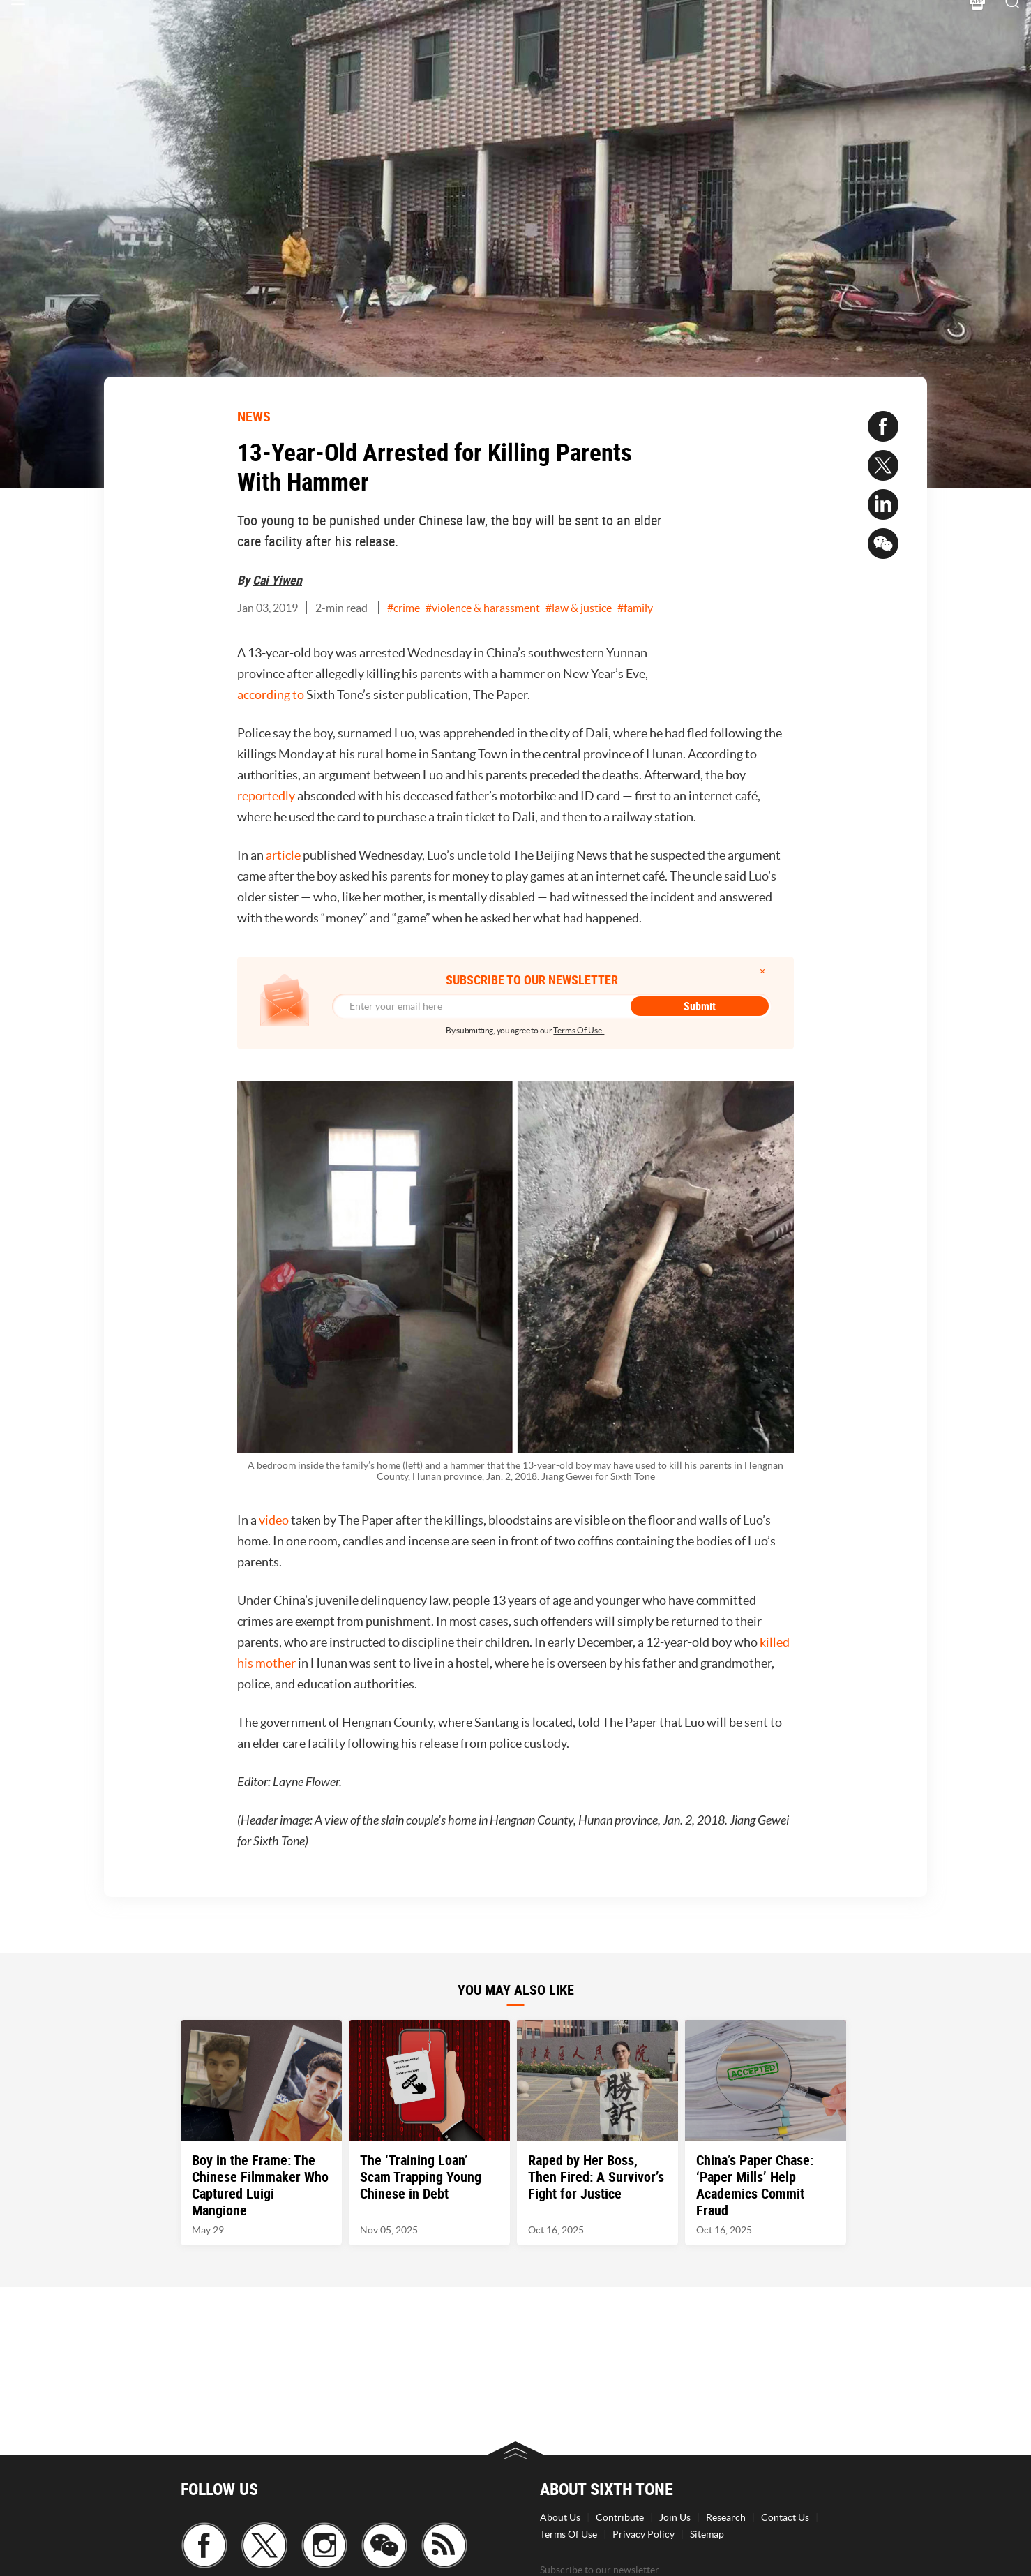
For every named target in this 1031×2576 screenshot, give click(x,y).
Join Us (675, 2517)
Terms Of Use (568, 2534)
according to (270, 694)
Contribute (620, 2517)
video (274, 1520)
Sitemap (707, 2534)
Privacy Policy (643, 2534)
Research (726, 2517)
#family (635, 607)
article (283, 855)
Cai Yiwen (277, 579)
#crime (403, 607)
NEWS (254, 416)
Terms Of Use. (578, 1030)
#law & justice (578, 607)
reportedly (266, 795)
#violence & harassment (483, 607)
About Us (560, 2517)
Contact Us (785, 2517)
